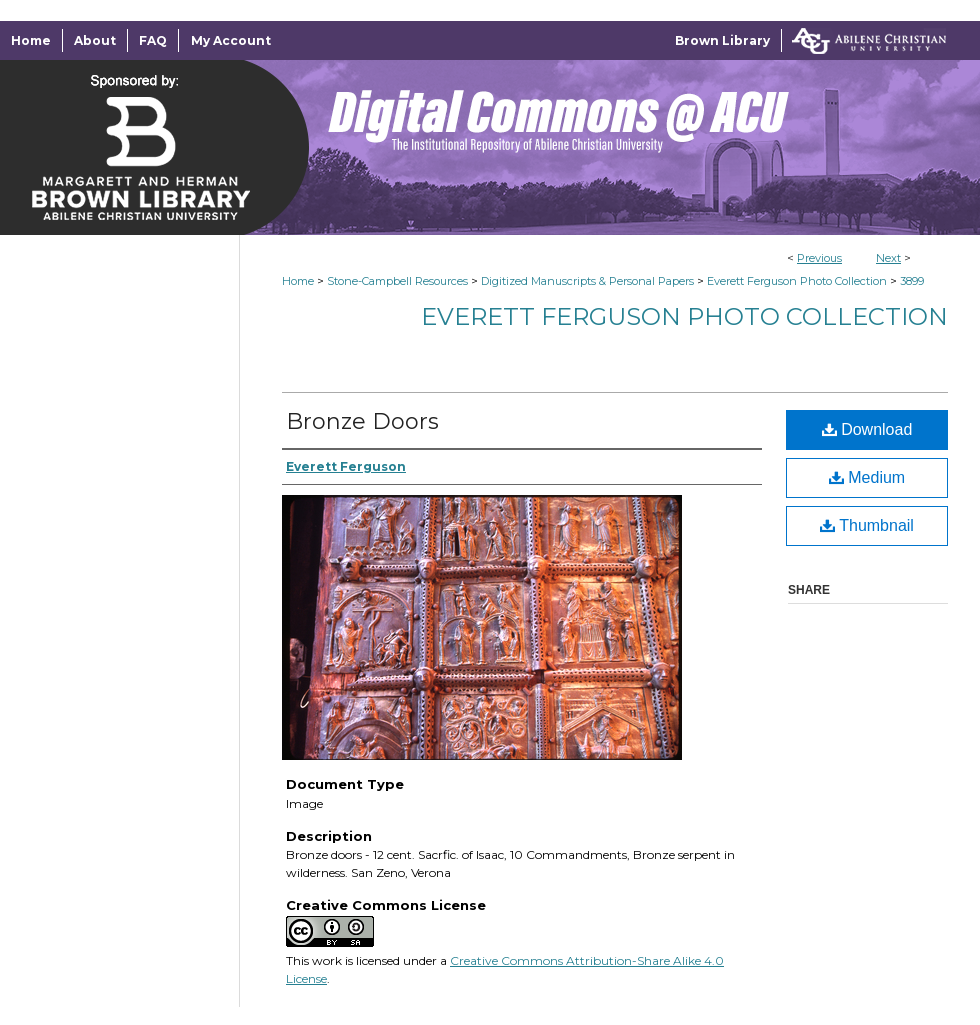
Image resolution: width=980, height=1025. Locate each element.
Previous (819, 258)
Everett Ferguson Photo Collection (797, 281)
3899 (912, 281)
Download (867, 429)
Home (298, 281)
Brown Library (722, 40)
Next (888, 258)
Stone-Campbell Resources (397, 281)
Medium (867, 477)
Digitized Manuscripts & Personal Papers (587, 281)
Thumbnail (867, 525)
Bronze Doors (362, 421)
